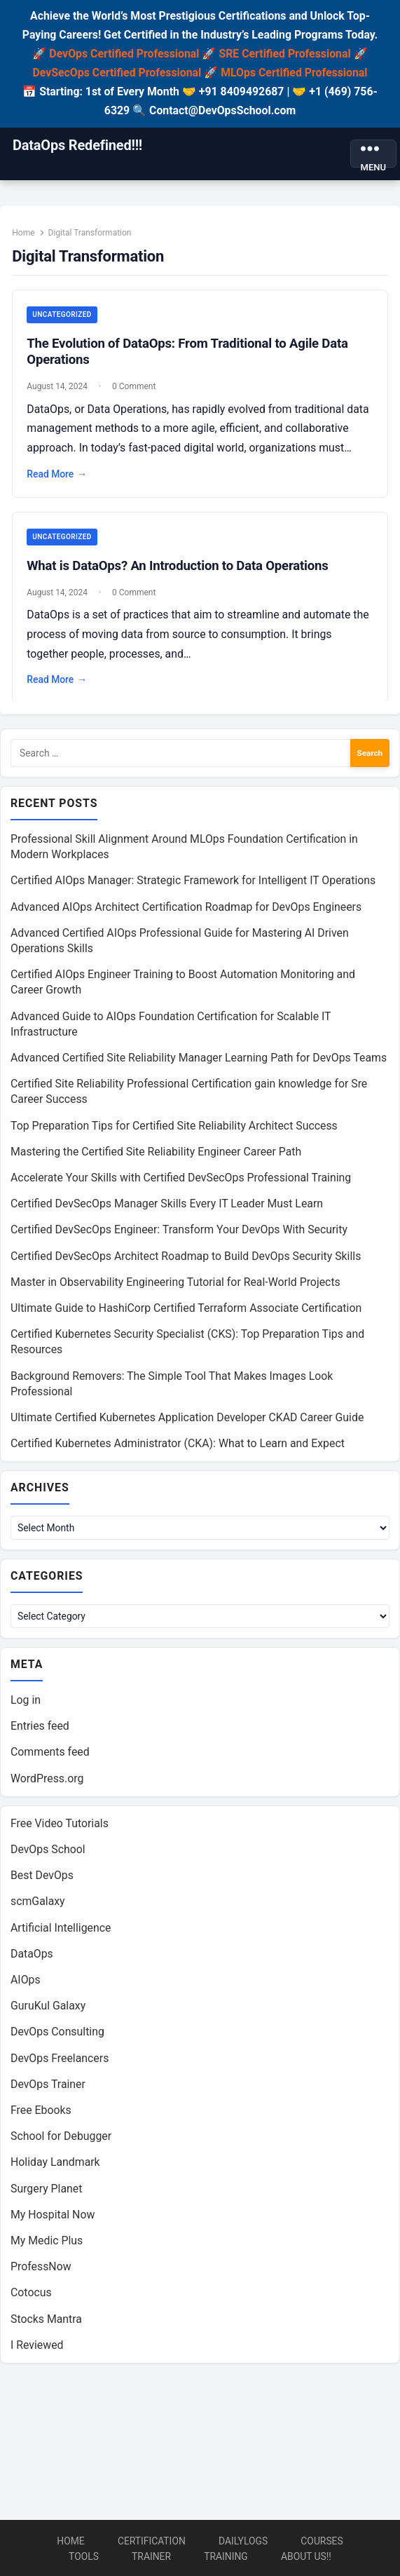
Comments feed (50, 1756)
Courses (322, 2541)
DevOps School (48, 1852)
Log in (26, 1703)
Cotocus (31, 2296)
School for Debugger (61, 2140)
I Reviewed (37, 2348)
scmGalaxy (38, 1905)
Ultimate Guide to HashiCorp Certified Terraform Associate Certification (186, 1309)
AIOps (26, 1983)
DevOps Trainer (48, 2087)
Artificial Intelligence (61, 1931)
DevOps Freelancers (60, 2061)
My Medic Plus (47, 2244)
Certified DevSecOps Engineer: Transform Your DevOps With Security (179, 1231)
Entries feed (40, 1730)
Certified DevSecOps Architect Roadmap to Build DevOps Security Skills (186, 1257)
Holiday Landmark (55, 2166)
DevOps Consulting (57, 2035)
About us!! (306, 2556)
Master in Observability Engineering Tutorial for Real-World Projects (175, 1283)
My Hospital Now (53, 2218)
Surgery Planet (46, 2192)
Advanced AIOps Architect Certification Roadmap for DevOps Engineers (186, 908)
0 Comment (134, 387)
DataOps (32, 1957)
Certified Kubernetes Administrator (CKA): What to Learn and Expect (178, 1445)
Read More (57, 475)
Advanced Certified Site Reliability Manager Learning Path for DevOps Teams (199, 1059)
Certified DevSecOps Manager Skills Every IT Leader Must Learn (167, 1205)
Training (226, 2556)
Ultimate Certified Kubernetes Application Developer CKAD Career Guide (187, 1418)
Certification (152, 2541)
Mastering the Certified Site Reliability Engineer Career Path (156, 1153)
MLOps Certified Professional (294, 72)
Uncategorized (62, 315)
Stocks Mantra (46, 2322)
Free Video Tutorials (60, 1826)
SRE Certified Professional (284, 53)
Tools (84, 2556)
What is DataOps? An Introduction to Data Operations (178, 566)
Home (24, 233)
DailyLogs (243, 2541)
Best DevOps (42, 1879)
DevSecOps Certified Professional (117, 72)
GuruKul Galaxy (48, 2009)
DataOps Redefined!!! (77, 145)
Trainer (151, 2556)
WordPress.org (47, 1782)
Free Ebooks (41, 2113)
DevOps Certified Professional (124, 53)
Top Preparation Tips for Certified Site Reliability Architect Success (174, 1127)
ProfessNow (41, 2270)
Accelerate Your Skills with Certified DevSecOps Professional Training (181, 1179)
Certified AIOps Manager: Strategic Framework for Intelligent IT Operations (193, 882)
